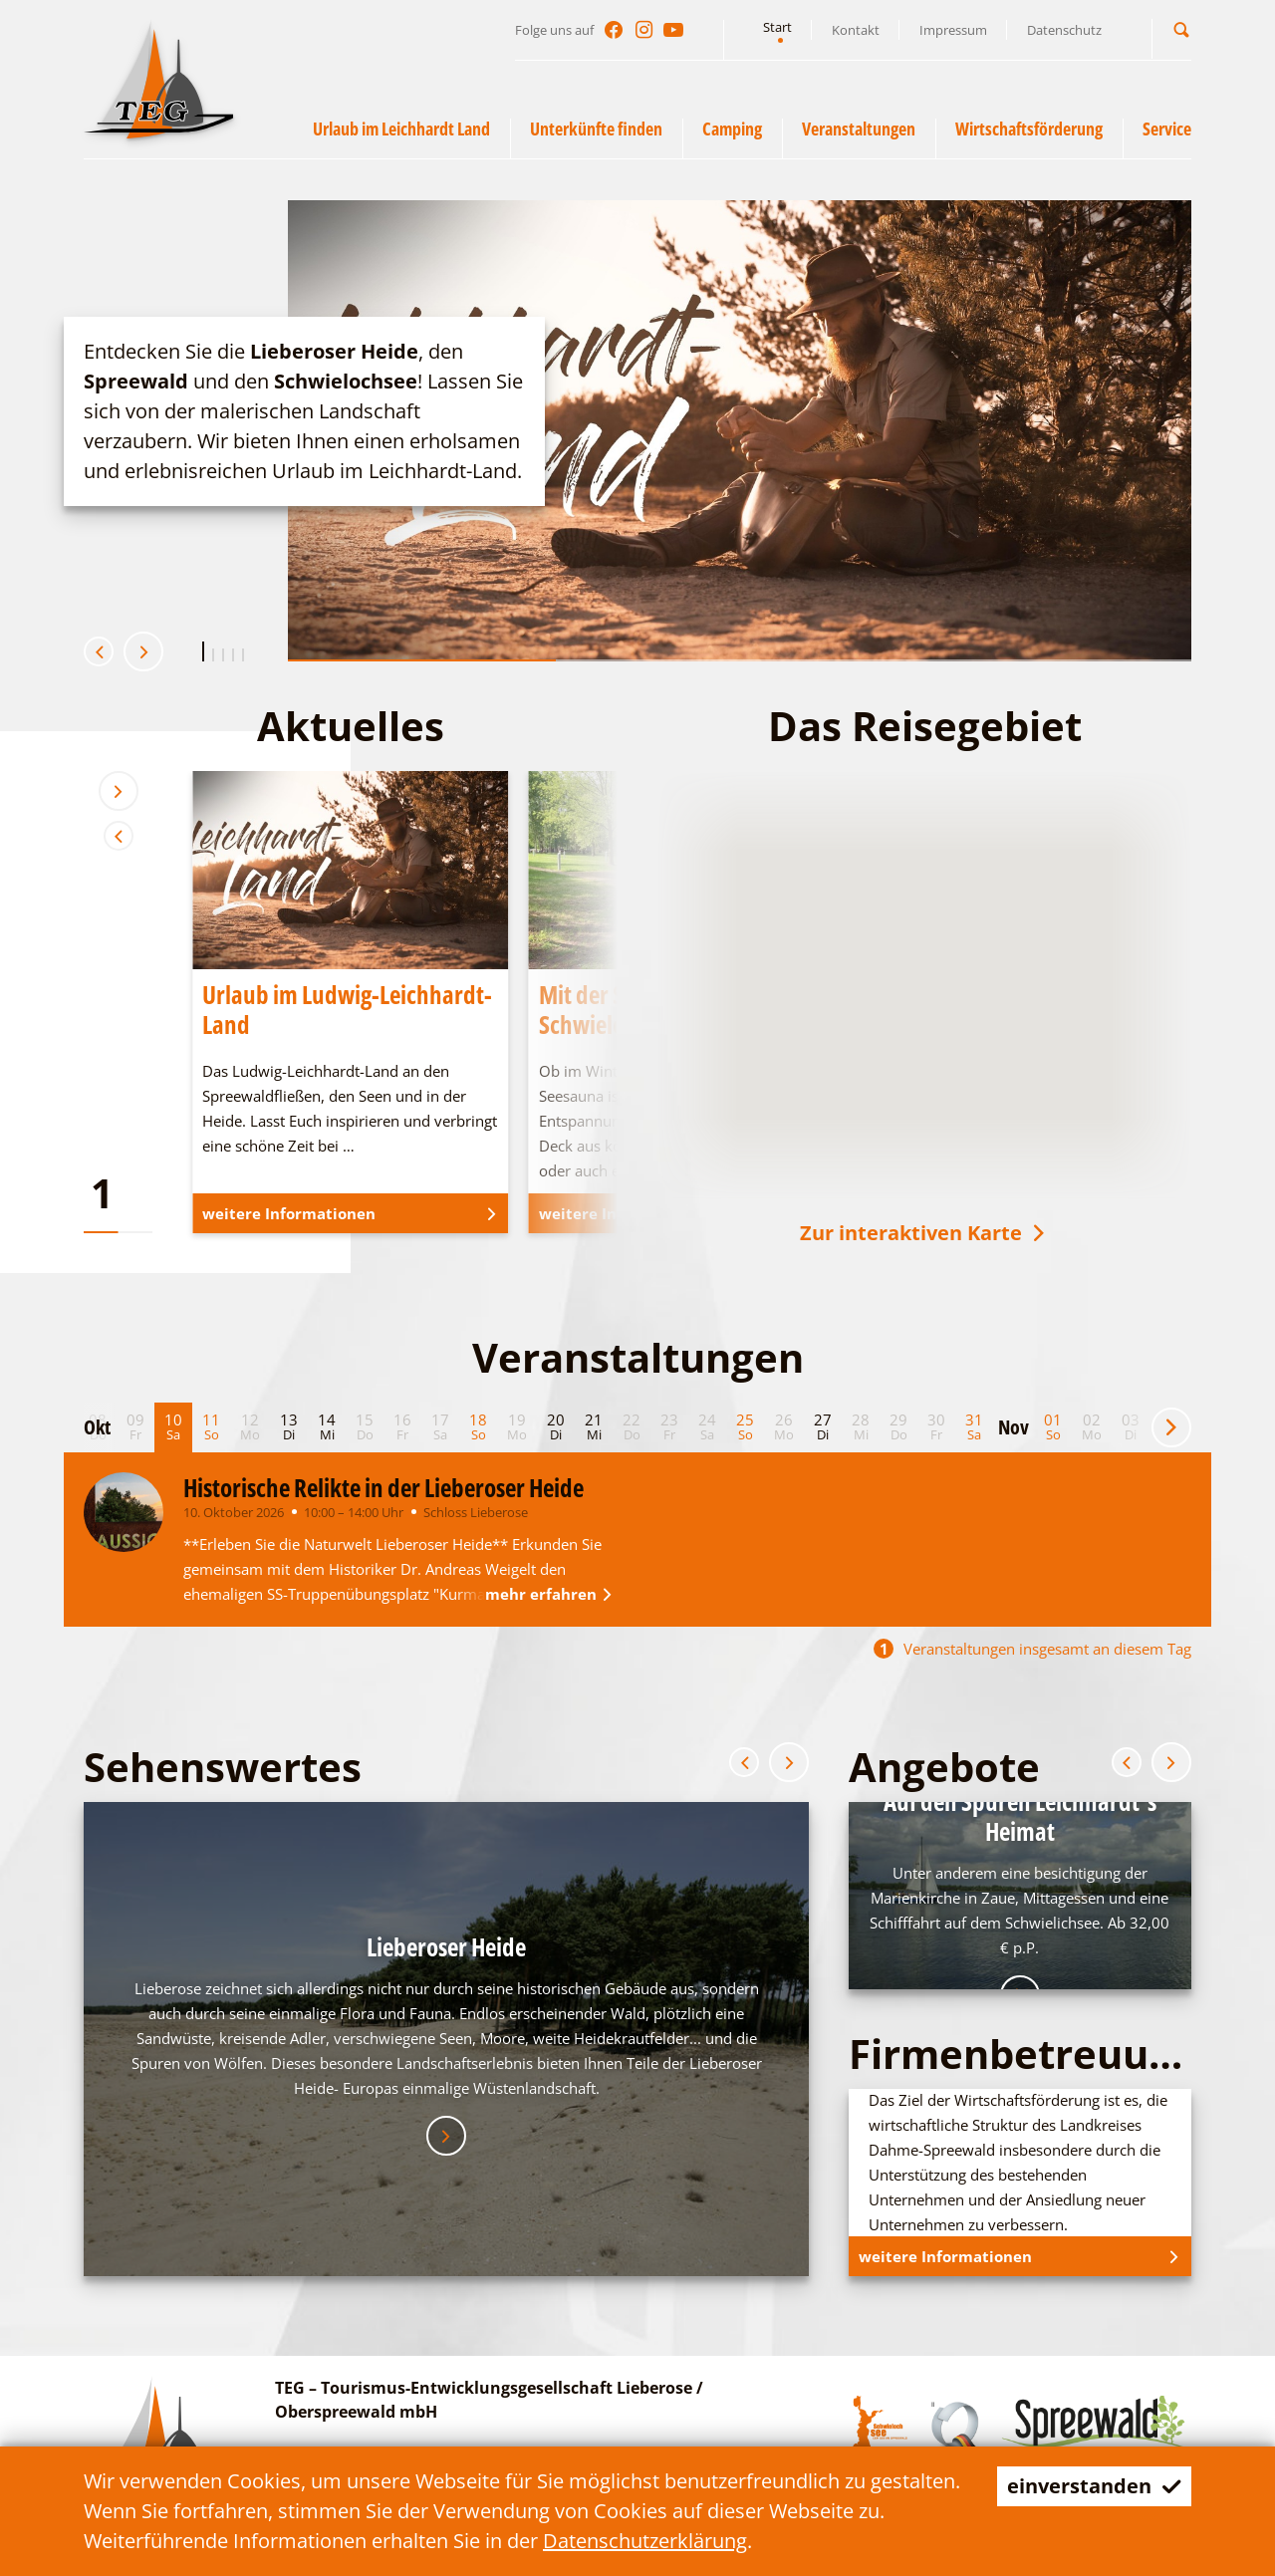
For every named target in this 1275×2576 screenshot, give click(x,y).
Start (777, 27)
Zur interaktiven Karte (924, 1232)
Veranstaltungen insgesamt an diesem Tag (1032, 1649)
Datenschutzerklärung (645, 2540)
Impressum (953, 30)
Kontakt (856, 30)
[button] (1181, 29)
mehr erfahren (551, 1594)
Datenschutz (1064, 30)
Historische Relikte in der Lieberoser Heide (383, 1487)
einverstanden (1094, 2485)
